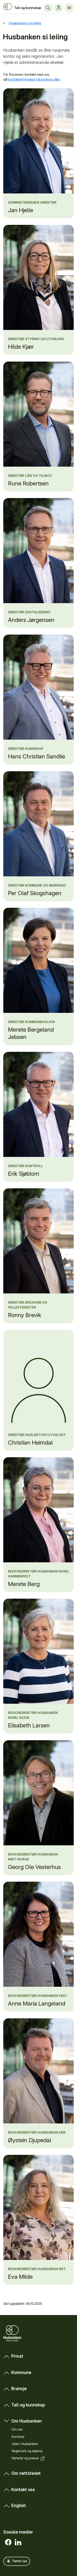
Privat (13, 2356)
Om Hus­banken (22, 2421)
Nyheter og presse (28, 2458)
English (14, 2505)
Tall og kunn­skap (27, 7)
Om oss (17, 2429)
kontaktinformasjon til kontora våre (34, 79)
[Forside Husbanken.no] (7, 6)
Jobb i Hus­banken (24, 2444)
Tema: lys (16, 2561)
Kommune (17, 2372)
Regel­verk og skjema (26, 2451)
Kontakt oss (19, 2489)
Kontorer (17, 2437)
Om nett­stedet (22, 2473)
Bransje (15, 2388)
